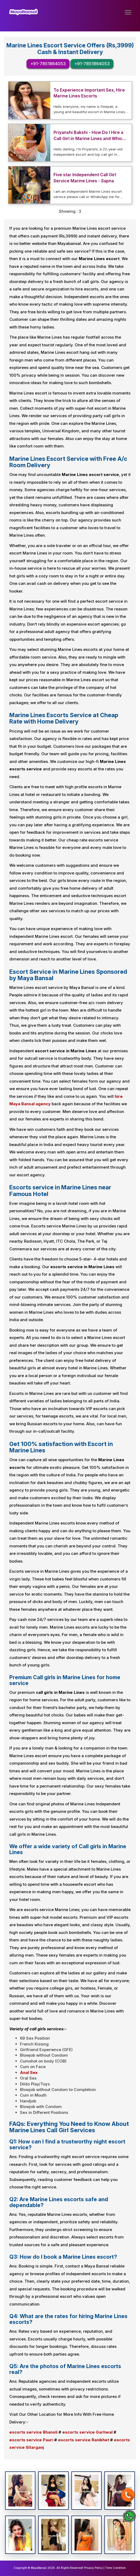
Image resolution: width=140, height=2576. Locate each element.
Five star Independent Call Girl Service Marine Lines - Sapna (84, 177)
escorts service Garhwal (87, 2432)
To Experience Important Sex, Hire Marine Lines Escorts (89, 93)
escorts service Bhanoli (33, 2432)
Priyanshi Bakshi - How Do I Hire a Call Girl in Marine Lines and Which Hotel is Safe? (89, 136)
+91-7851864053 (48, 63)
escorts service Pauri (31, 2439)
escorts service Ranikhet (83, 2439)
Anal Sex (29, 2072)
